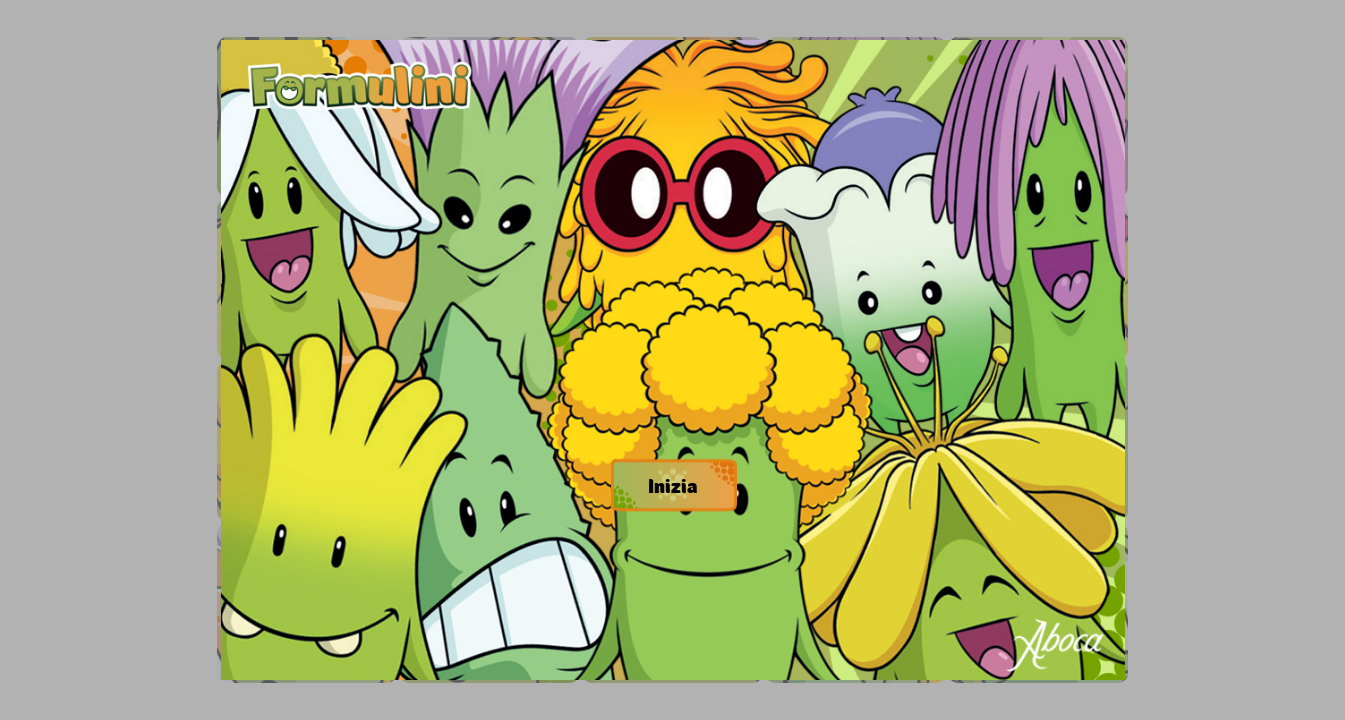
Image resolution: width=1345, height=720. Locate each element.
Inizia (672, 485)
